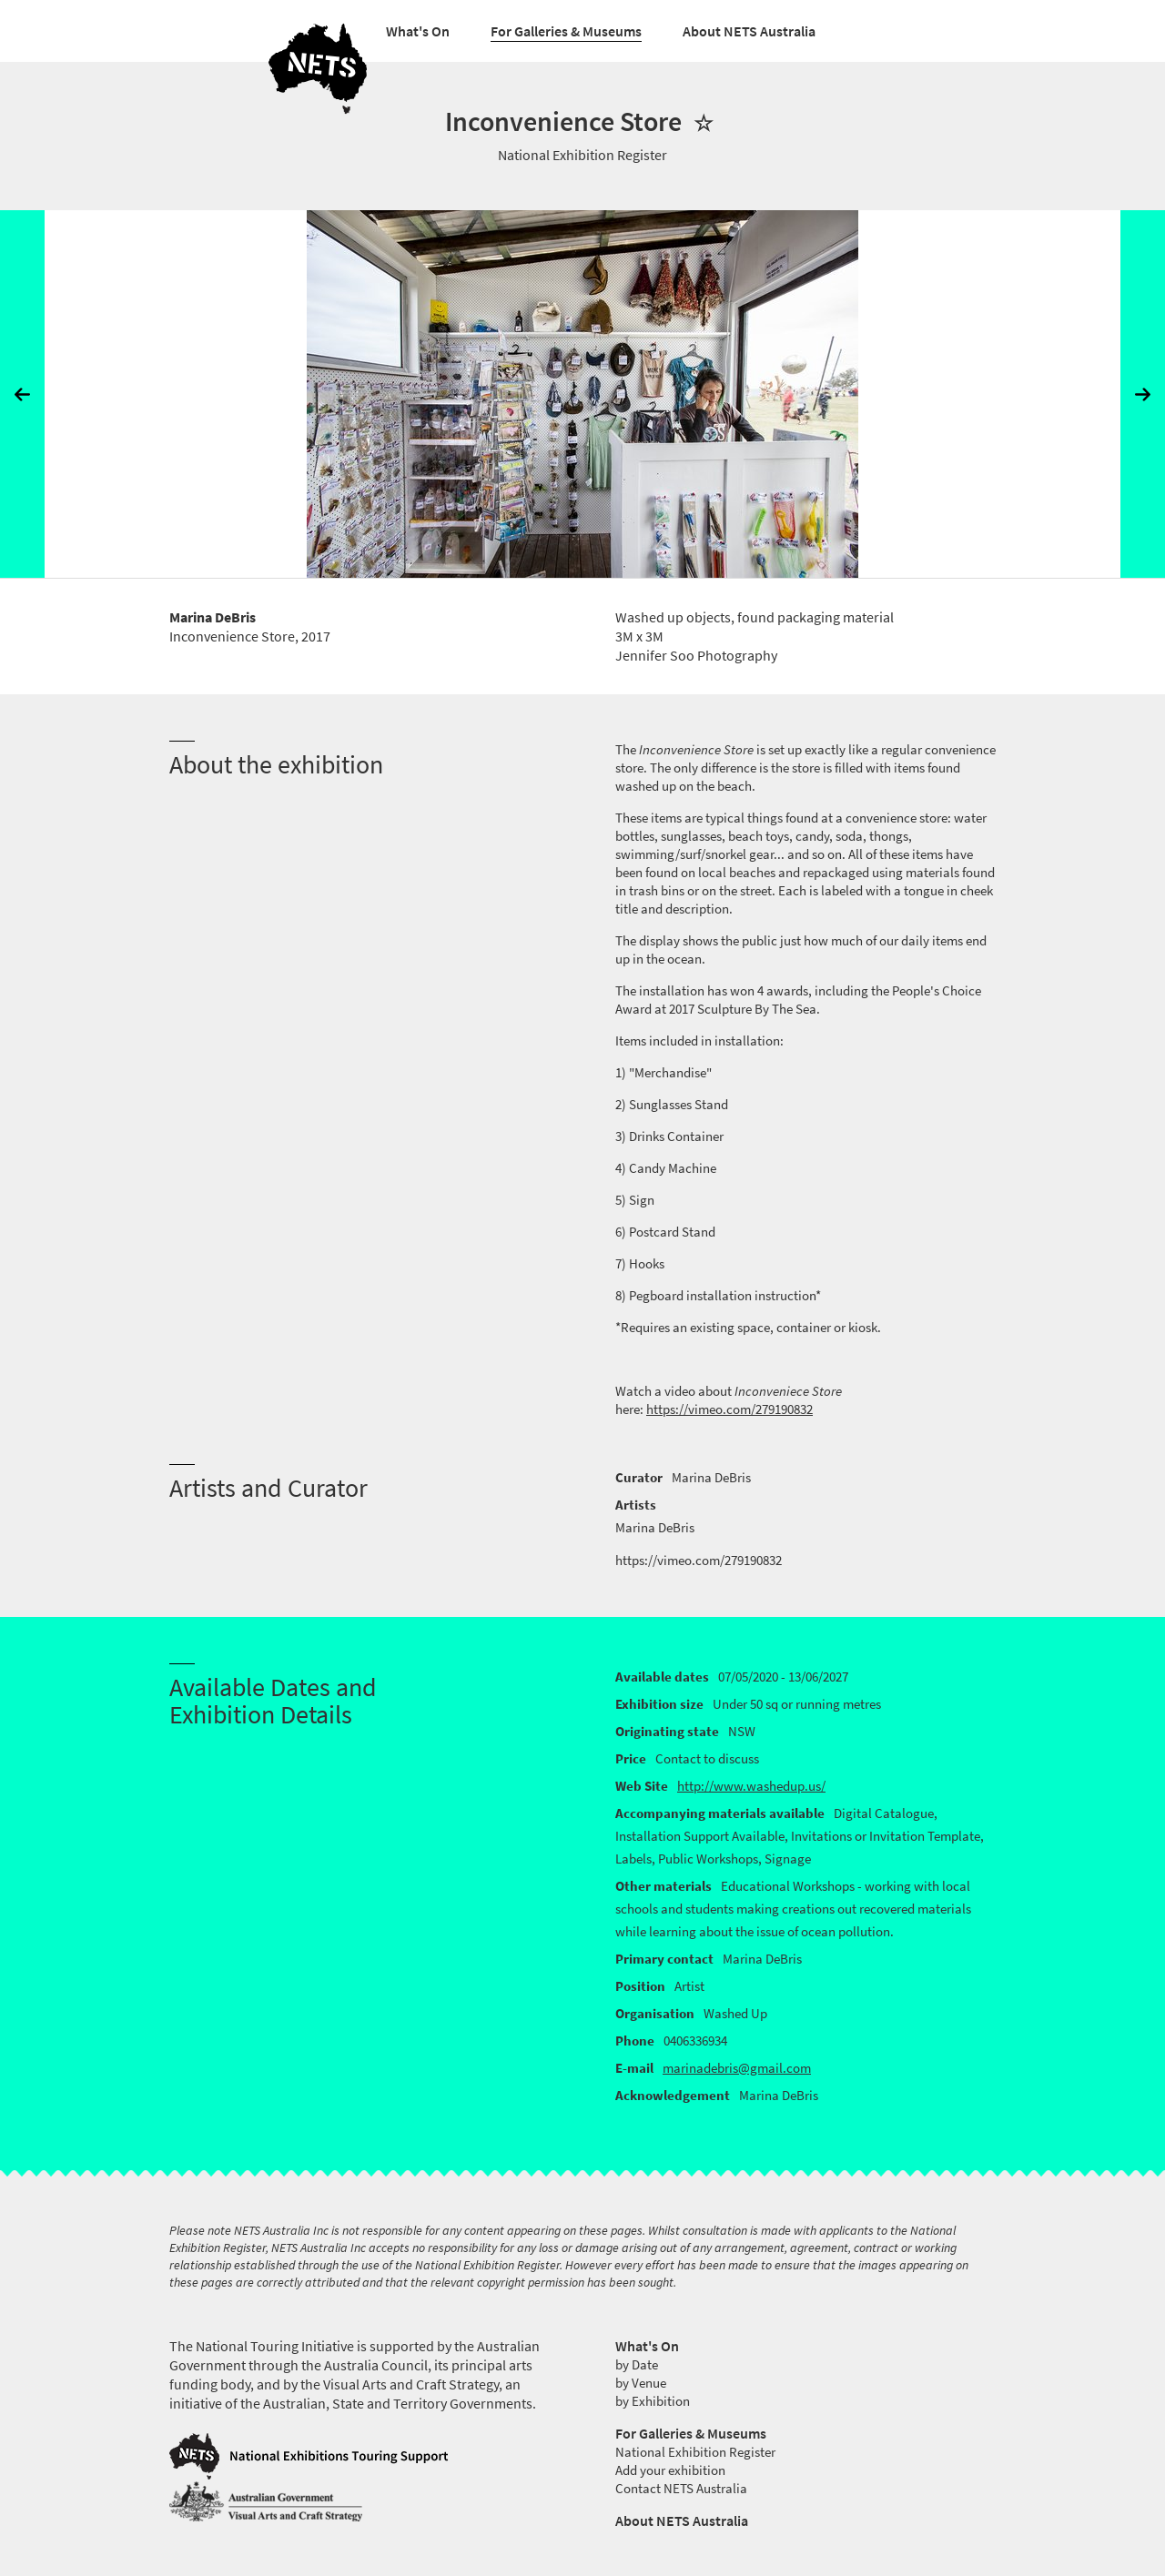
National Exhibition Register (695, 2452)
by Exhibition (652, 2401)
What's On (418, 31)
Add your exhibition (670, 2470)
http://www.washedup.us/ (751, 1786)
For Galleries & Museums (566, 31)
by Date (636, 2365)
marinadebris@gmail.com (737, 2068)
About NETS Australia (749, 31)
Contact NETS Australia (681, 2489)
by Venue (640, 2383)
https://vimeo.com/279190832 (729, 1409)
